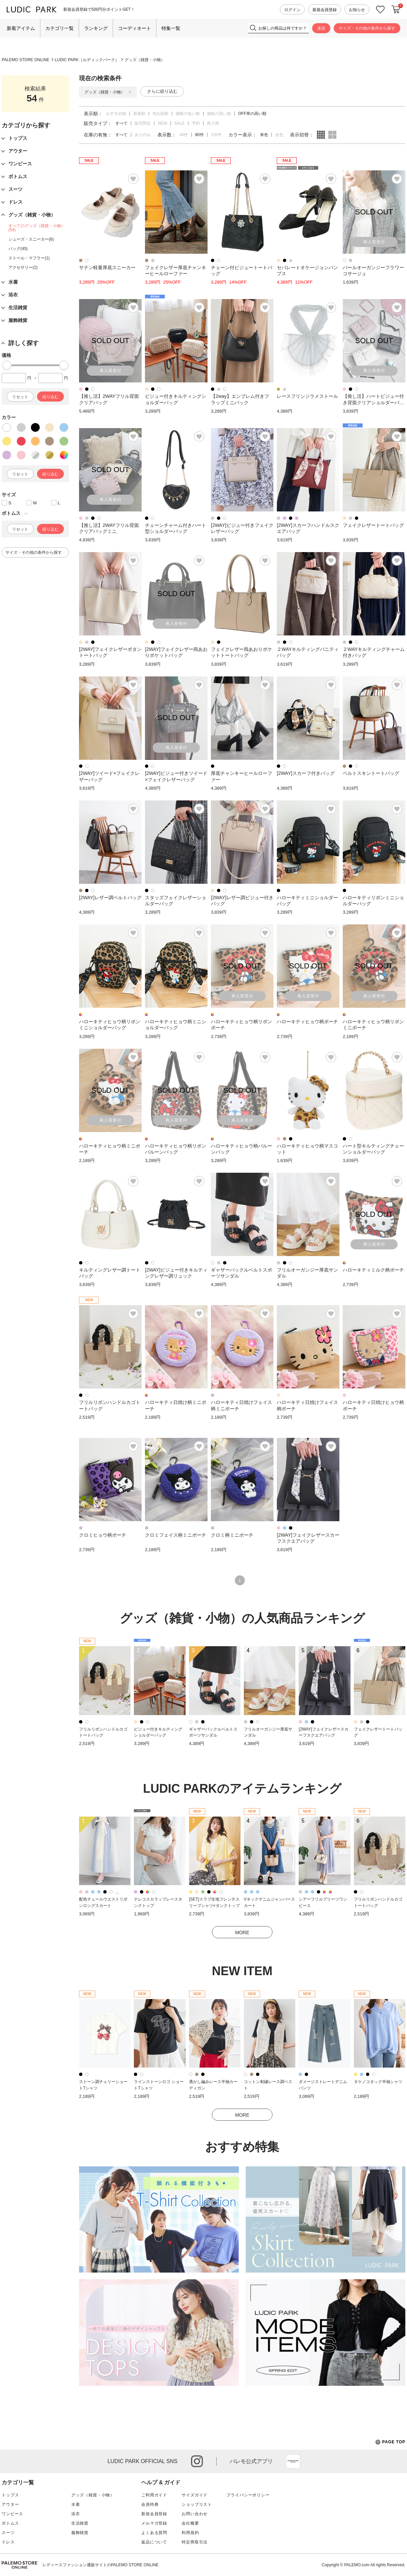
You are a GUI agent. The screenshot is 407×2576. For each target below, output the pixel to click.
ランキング (96, 28)
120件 (216, 134)
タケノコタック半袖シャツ (378, 2081)
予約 (196, 123)
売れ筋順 (160, 113)
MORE (242, 1932)
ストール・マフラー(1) (29, 258)
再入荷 (213, 123)
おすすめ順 (116, 113)
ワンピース (12, 2513)
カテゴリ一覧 (59, 28)
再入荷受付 (374, 242)
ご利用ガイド (154, 2495)
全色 (279, 134)
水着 (75, 2504)
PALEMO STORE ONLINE (25, 60)
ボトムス (10, 2523)
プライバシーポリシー (247, 2495)
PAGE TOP (390, 2442)
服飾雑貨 (79, 2532)
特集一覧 (170, 28)
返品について (154, 2542)
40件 (184, 134)
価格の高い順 (219, 113)
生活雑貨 (79, 2523)
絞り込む (50, 396)
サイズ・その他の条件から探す (367, 28)
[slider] (6, 365)
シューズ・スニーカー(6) (31, 239)
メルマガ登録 (154, 2523)
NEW (162, 123)
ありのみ (143, 134)
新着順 (139, 113)
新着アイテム (21, 28)
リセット (20, 396)
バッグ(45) (18, 248)
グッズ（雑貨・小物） (144, 60)
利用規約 (190, 2532)
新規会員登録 (324, 9)
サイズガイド (195, 2495)
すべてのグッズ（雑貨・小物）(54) (36, 227)
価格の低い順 (188, 113)
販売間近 (143, 123)
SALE (179, 123)
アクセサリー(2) (23, 267)
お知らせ (357, 9)
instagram (197, 2461)
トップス (10, 2495)
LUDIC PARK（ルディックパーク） (87, 60)
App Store (293, 2461)
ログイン (292, 9)
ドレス (8, 2542)
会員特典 (149, 2504)
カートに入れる (396, 9)
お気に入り (380, 9)
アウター (10, 2504)
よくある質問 (154, 2532)
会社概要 (190, 2523)
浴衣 (75, 2513)
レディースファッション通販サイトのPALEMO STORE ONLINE (100, 2565)
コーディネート (134, 28)
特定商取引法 (195, 2542)
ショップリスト (197, 2504)
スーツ (8, 2532)
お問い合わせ (195, 2513)
